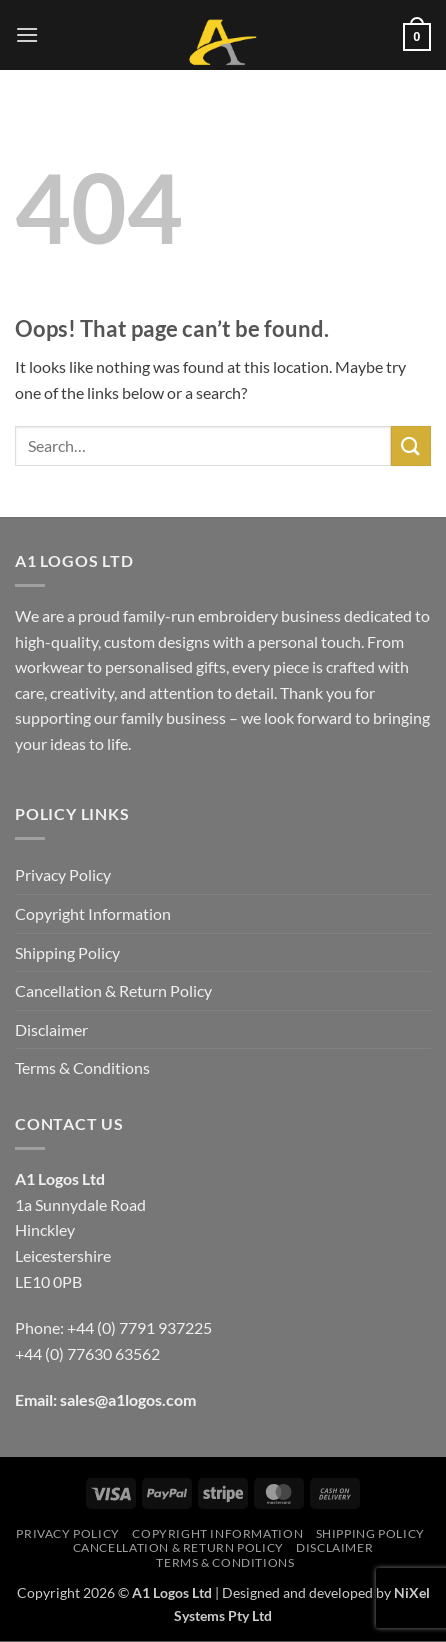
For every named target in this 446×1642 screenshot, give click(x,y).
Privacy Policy (63, 874)
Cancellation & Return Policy (113, 990)
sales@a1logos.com (128, 1399)
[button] (27, 34)
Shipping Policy (67, 952)
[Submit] (411, 445)
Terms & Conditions (82, 1067)
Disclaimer (51, 1029)
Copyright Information (93, 913)
